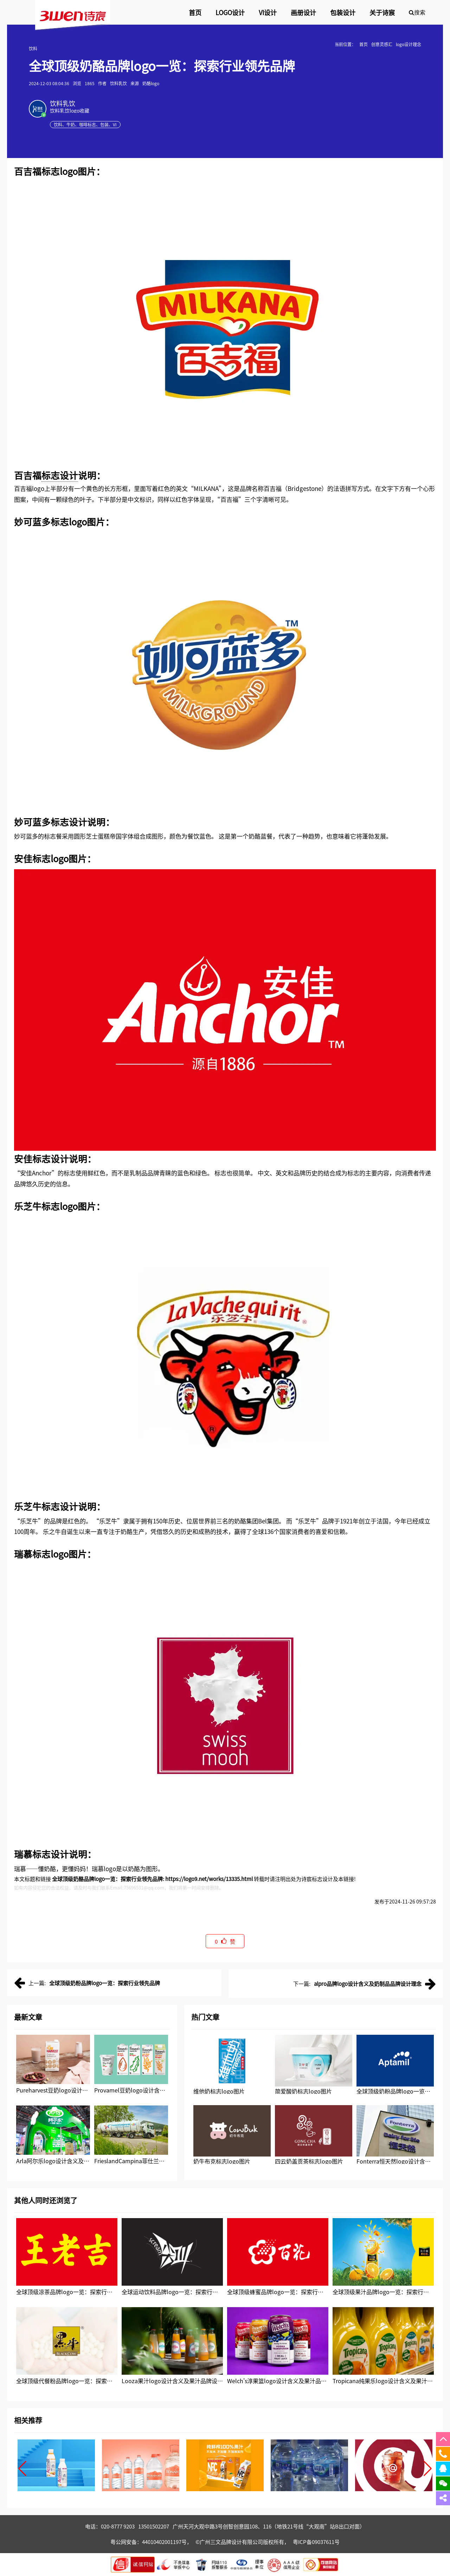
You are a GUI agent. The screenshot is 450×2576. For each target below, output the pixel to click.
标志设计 (59, 474)
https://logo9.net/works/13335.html (209, 1878)
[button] (22, 2468)
